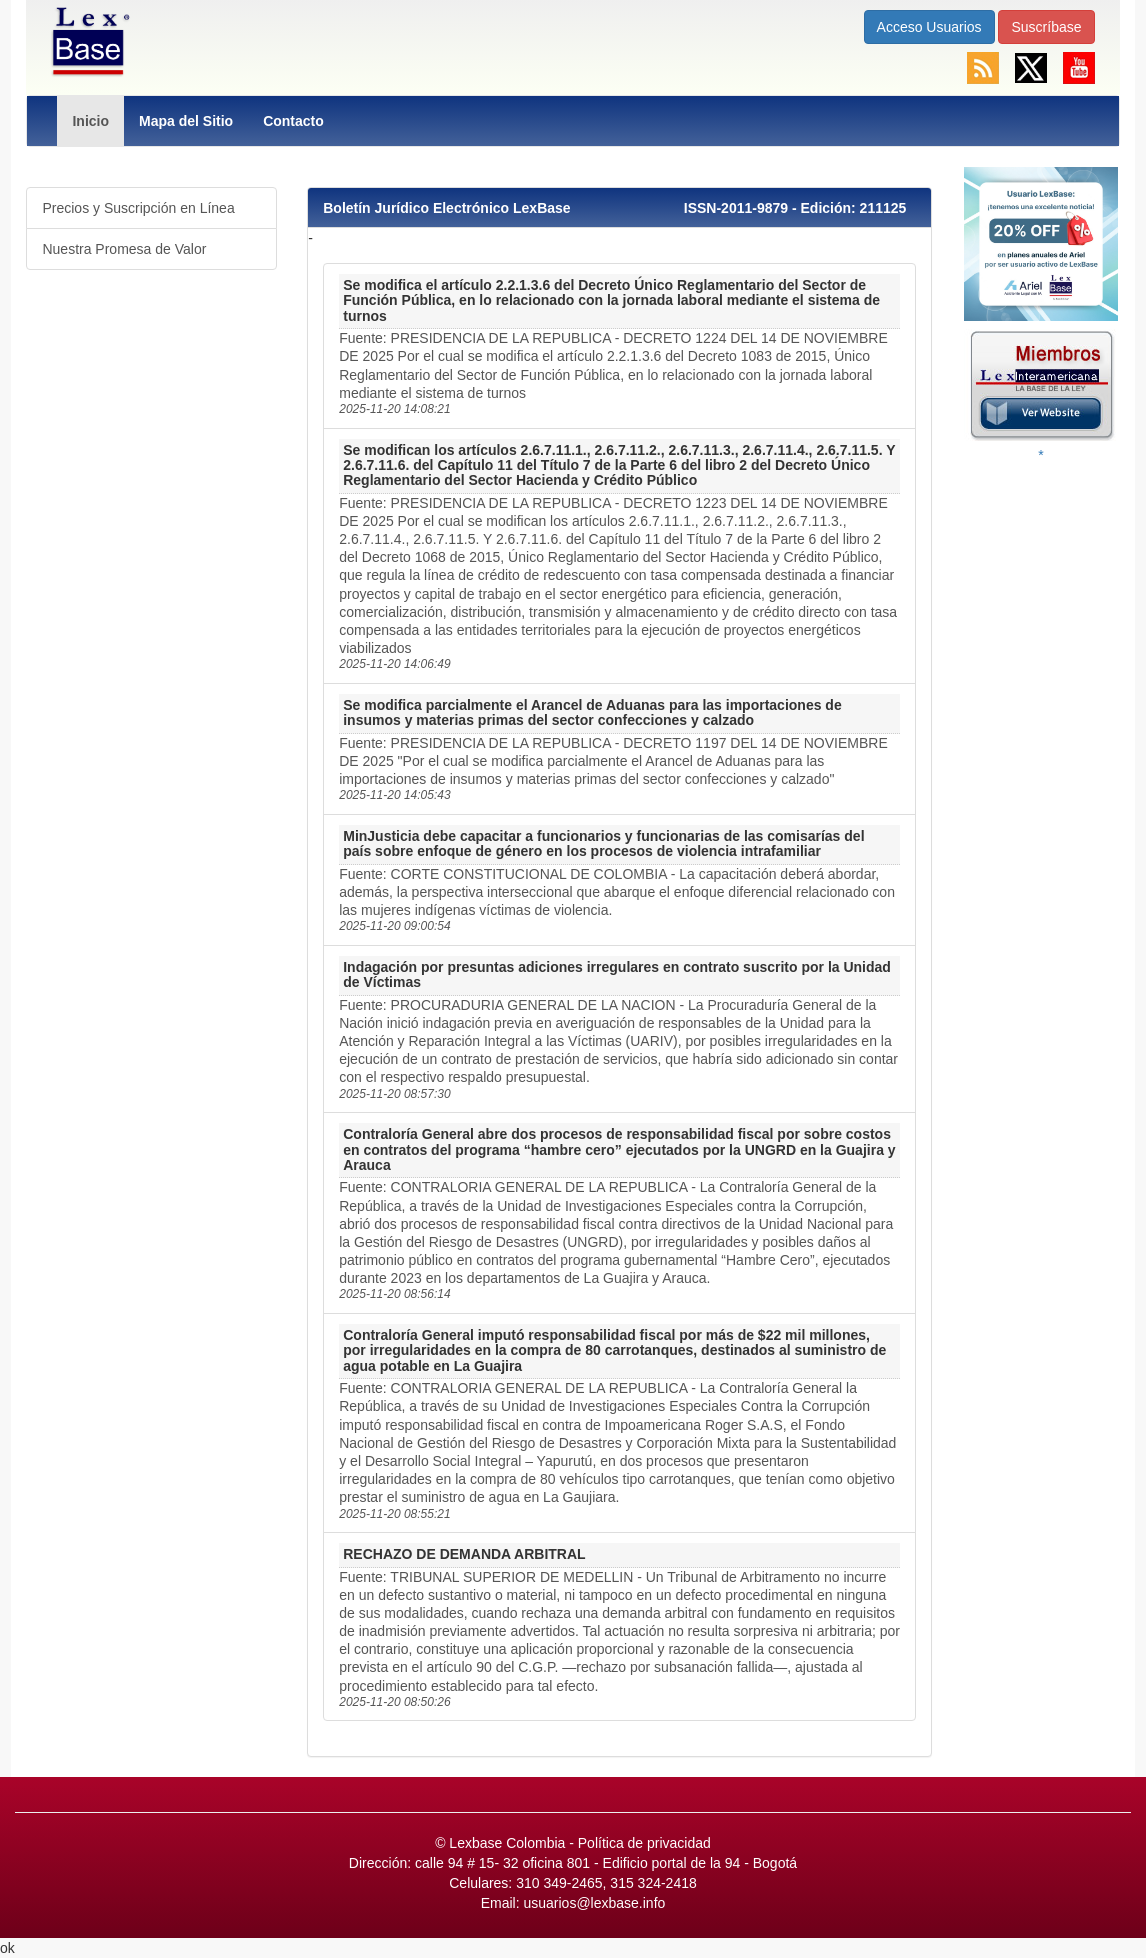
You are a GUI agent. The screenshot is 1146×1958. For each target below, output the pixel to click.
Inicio (90, 121)
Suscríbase (1046, 27)
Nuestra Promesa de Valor (124, 249)
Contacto (293, 121)
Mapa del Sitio (186, 121)
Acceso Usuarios (929, 27)
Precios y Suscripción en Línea (138, 208)
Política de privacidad (644, 1843)
